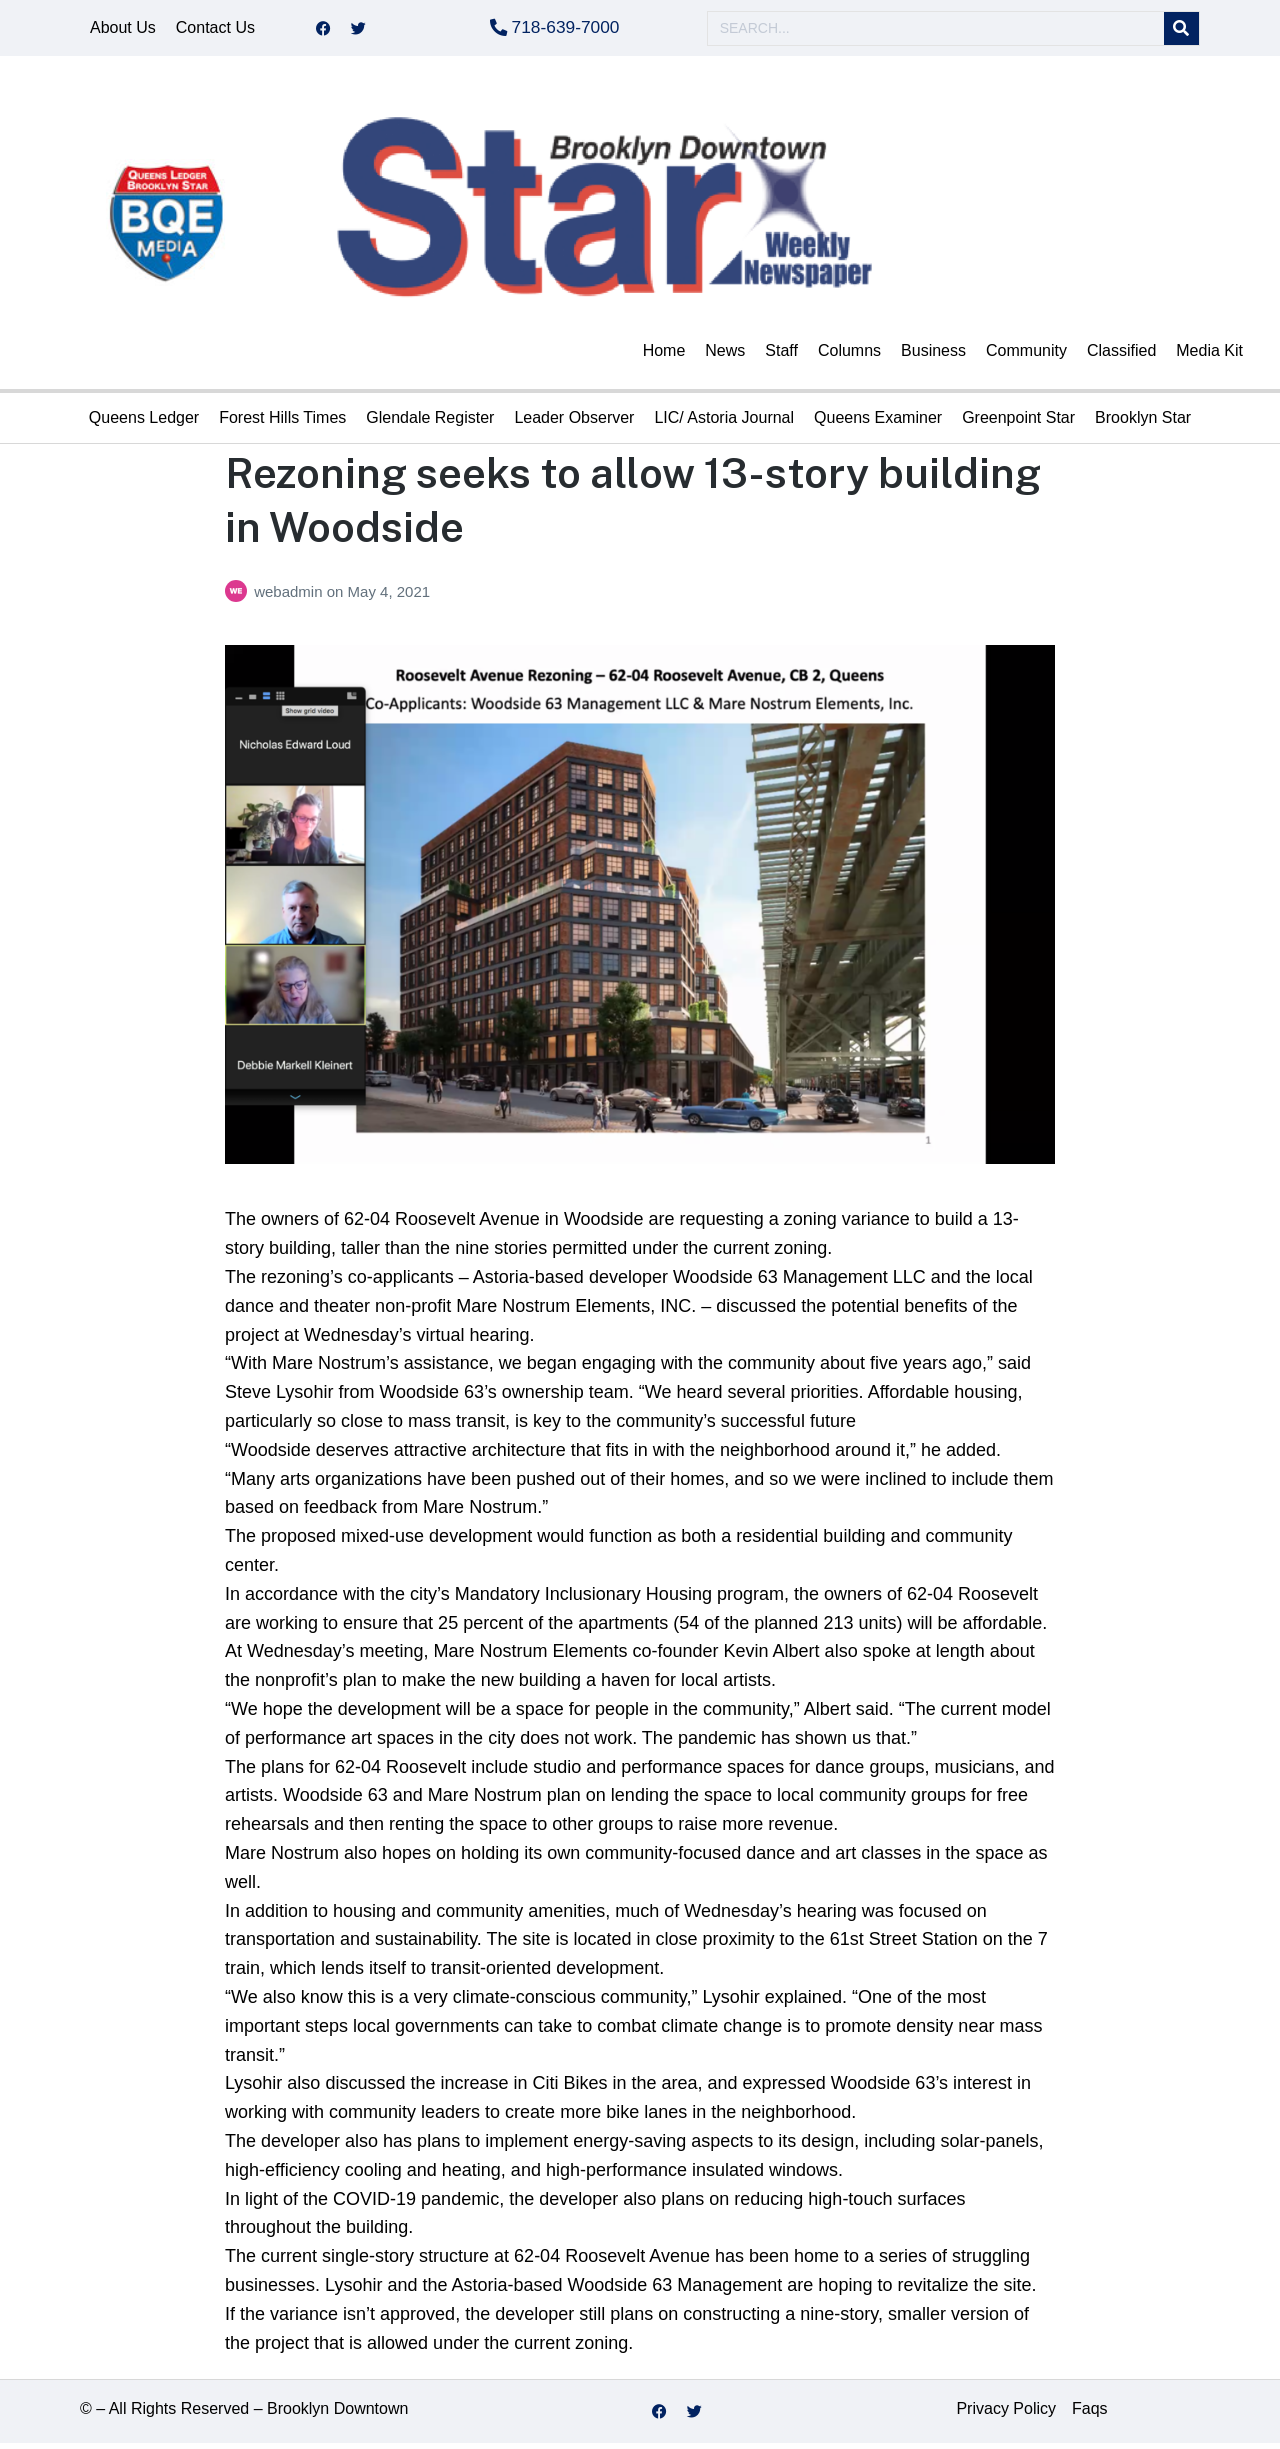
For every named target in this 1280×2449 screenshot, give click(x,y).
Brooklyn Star (1143, 423)
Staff (781, 356)
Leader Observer (574, 423)
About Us (123, 30)
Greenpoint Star (1018, 423)
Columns (849, 356)
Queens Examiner (878, 423)
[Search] (1181, 31)
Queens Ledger (144, 423)
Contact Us (215, 30)
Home (664, 356)
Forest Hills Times (282, 423)
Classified (1121, 356)
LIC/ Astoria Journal (724, 423)
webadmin (290, 597)
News (725, 356)
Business (933, 356)
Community (1026, 356)
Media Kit (1209, 356)
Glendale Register (430, 423)
